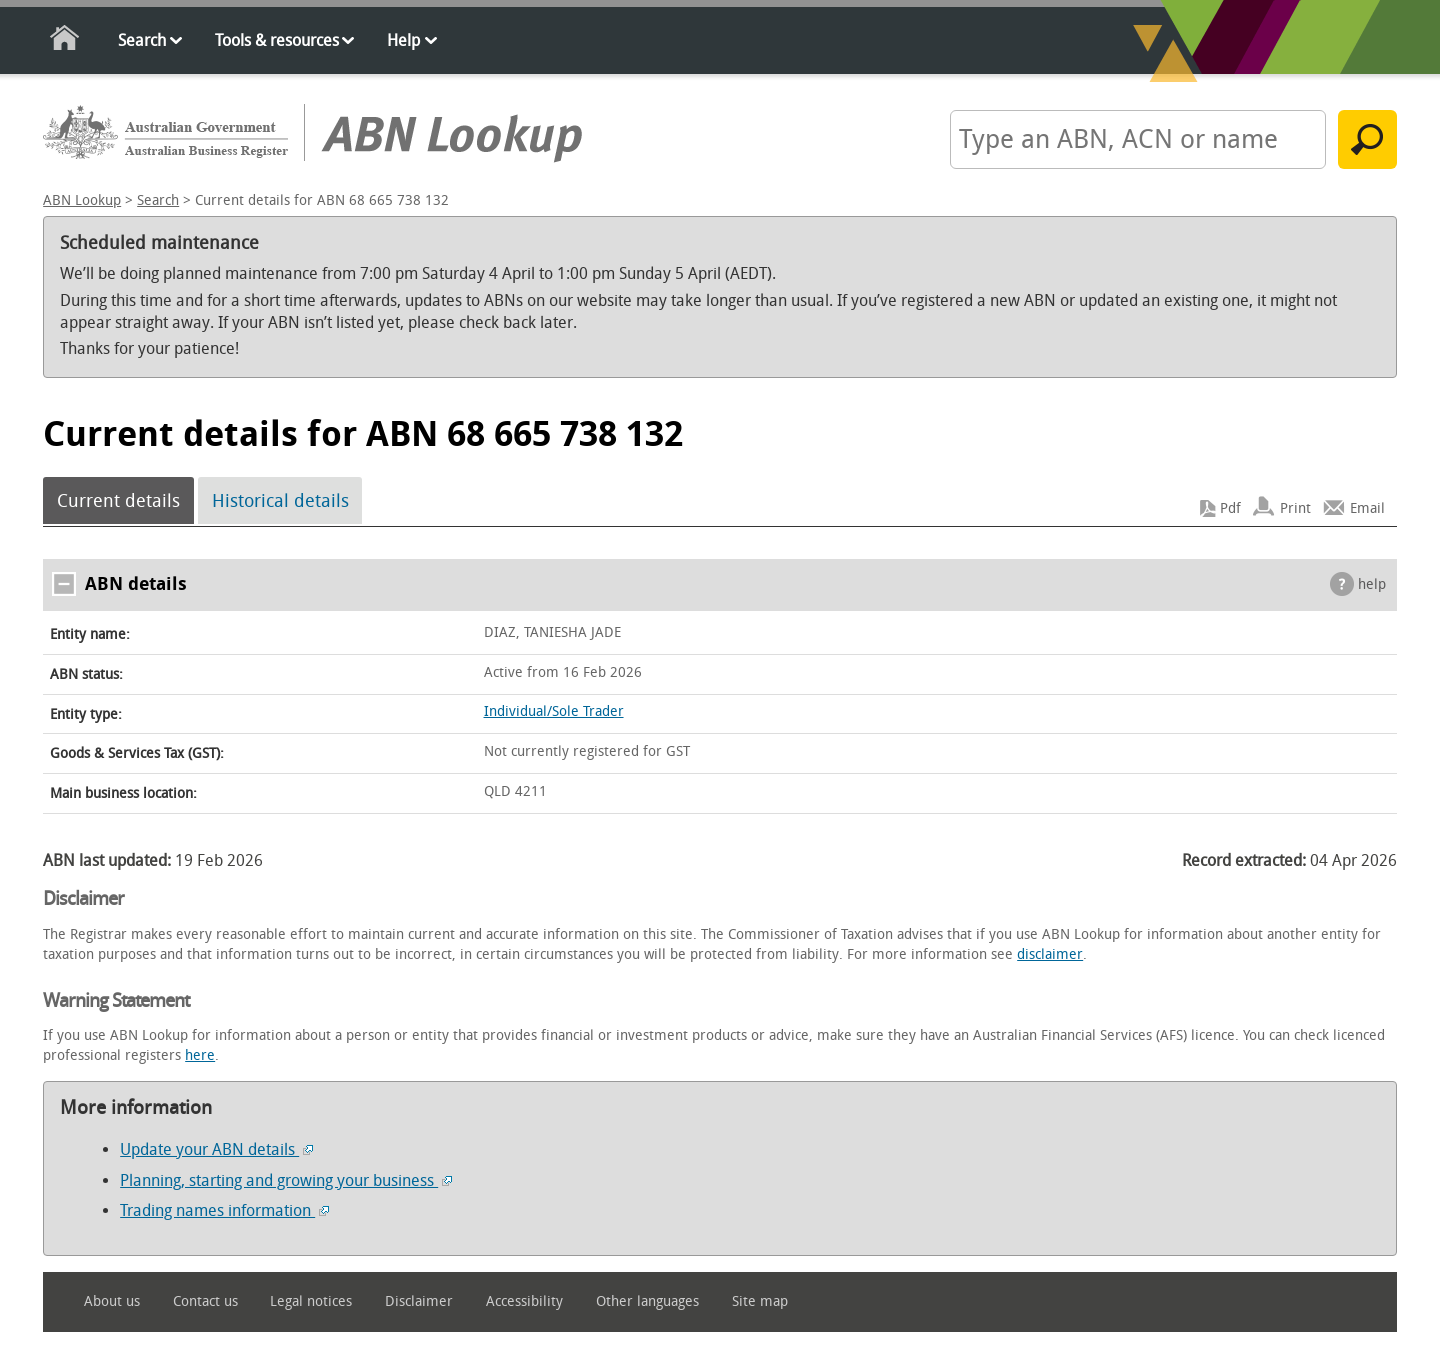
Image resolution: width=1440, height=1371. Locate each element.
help (1372, 584)
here (200, 1055)
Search (142, 40)
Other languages (647, 1301)
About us (112, 1301)
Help (403, 40)
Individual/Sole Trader (554, 711)
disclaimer (1050, 954)
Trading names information (224, 1210)
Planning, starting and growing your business (286, 1180)
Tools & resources (277, 40)
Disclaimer (419, 1301)
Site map (760, 1301)
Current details (118, 501)
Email (1367, 508)
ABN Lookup (82, 200)
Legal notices (311, 1301)
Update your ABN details (216, 1149)
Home (65, 41)
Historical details (280, 501)
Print (1295, 508)
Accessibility (524, 1301)
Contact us (205, 1301)
